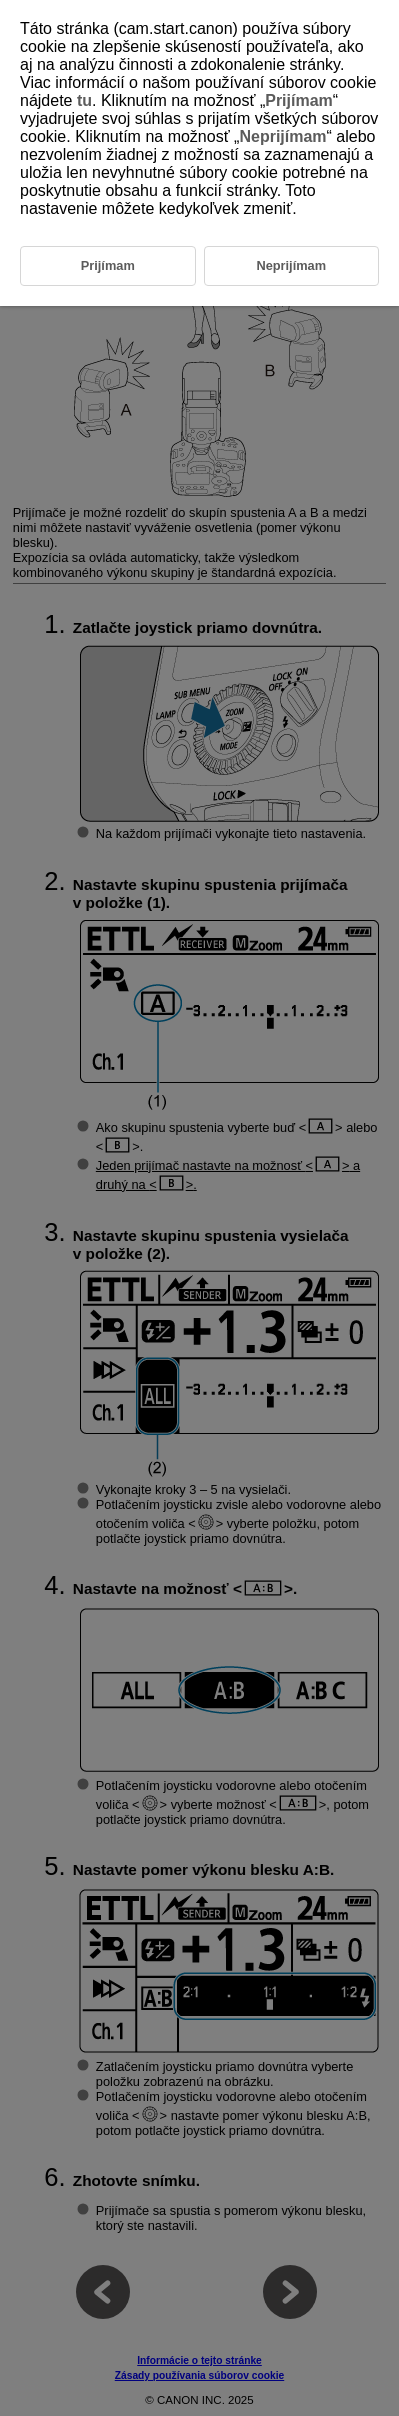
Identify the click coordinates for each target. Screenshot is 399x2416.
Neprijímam (282, 136)
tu (84, 100)
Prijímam (299, 100)
